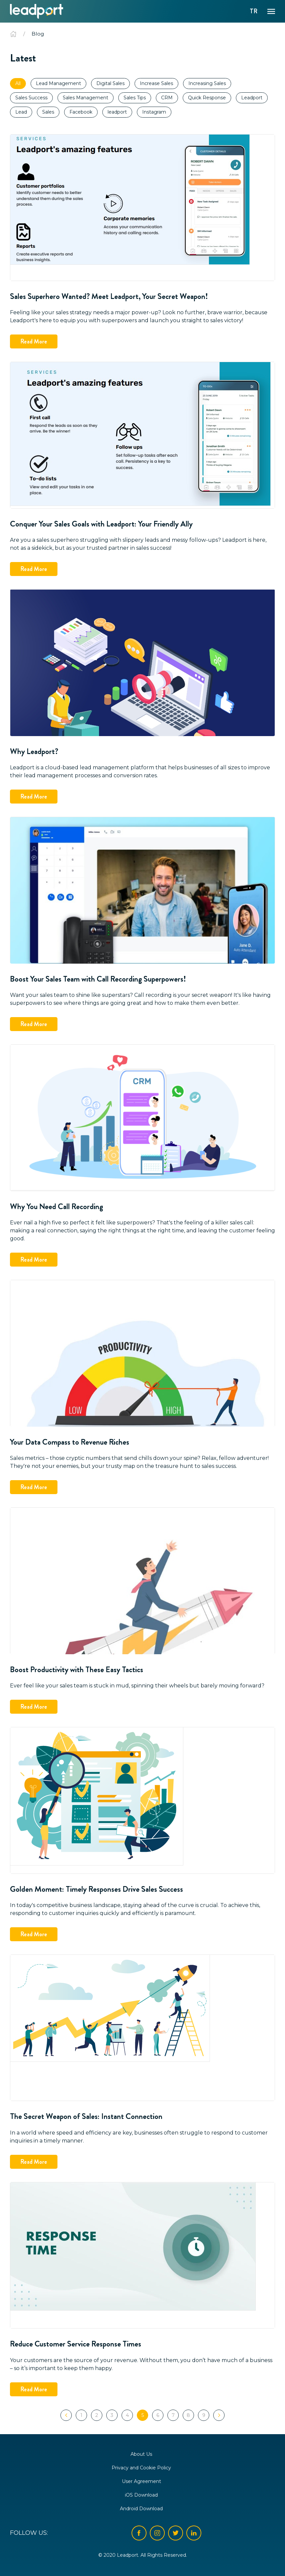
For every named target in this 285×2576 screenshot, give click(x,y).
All (18, 83)
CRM (167, 98)
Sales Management (85, 98)
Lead (21, 112)
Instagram (154, 112)
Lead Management (58, 83)
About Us (141, 2454)
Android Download (141, 2509)
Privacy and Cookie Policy (141, 2468)
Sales (48, 112)
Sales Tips (135, 98)
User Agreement (141, 2481)
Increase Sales (156, 83)
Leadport (251, 98)
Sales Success (31, 98)
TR (253, 11)
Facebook (80, 112)
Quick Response (207, 98)
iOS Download (141, 2495)
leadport (117, 112)
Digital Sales (110, 83)
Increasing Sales (207, 83)
